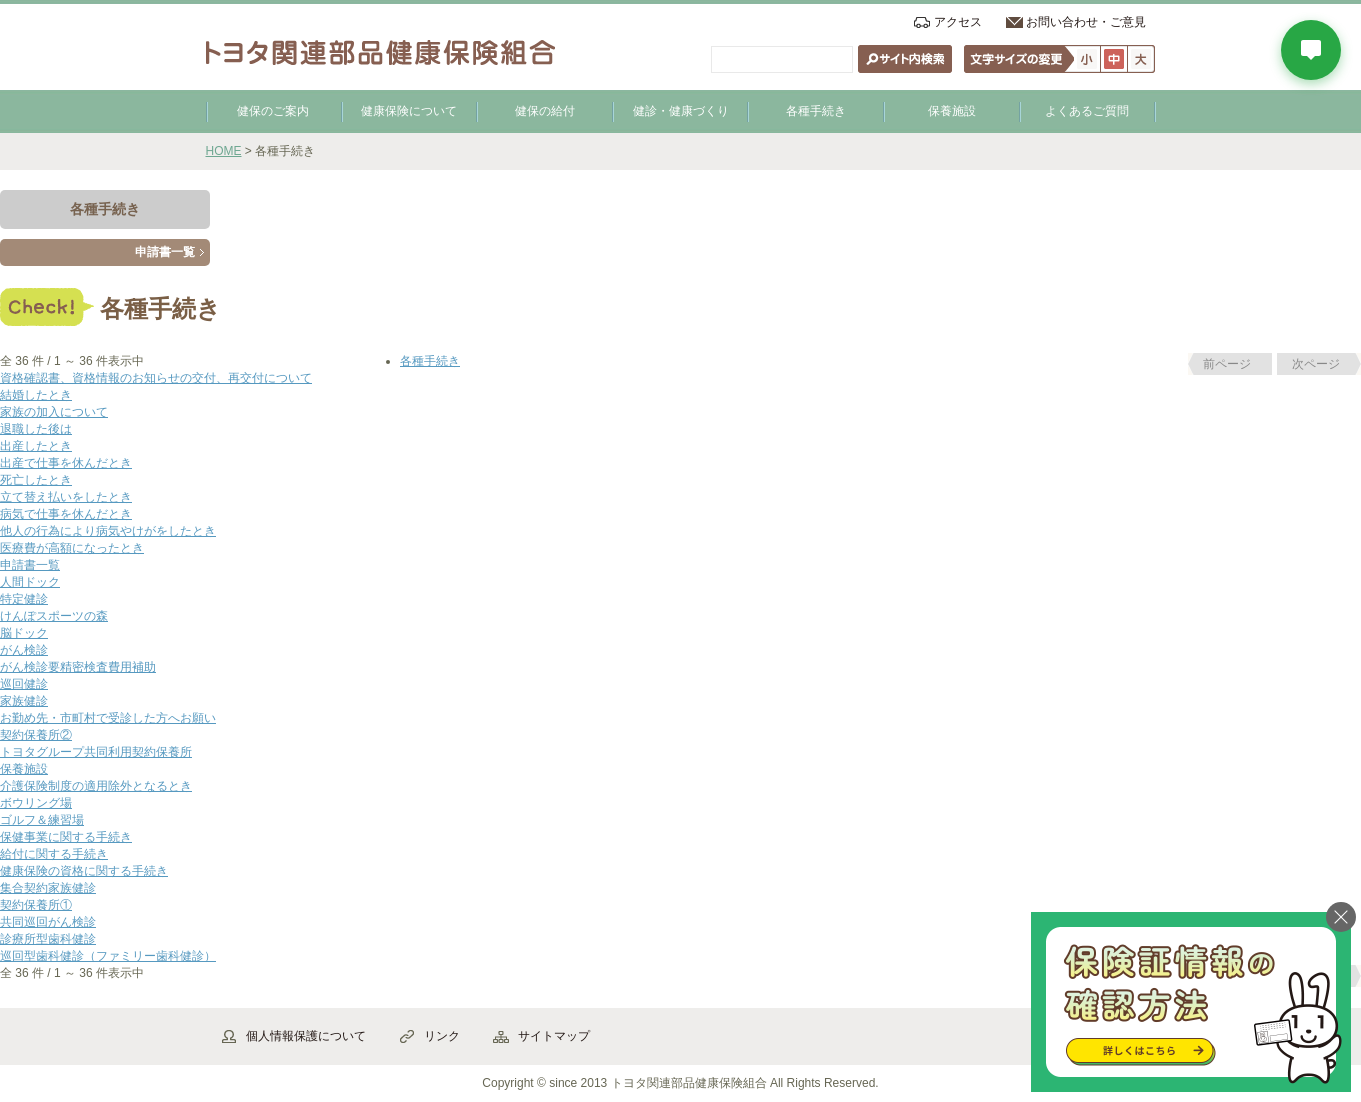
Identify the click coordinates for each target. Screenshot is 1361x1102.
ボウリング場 (36, 803)
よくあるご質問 (1087, 111)
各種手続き (816, 111)
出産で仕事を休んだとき (66, 463)
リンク (442, 1036)
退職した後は (36, 429)
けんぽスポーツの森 (54, 616)
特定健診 (24, 599)
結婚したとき (36, 395)
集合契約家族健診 (48, 888)
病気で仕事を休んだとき (66, 514)
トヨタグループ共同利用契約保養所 (96, 752)
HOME (224, 151)
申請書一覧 (165, 252)
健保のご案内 (273, 111)
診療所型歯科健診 (48, 939)
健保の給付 (545, 111)
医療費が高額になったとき (72, 548)
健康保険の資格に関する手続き (84, 871)
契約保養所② (36, 735)
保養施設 (952, 111)
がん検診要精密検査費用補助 (78, 667)
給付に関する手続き (54, 854)
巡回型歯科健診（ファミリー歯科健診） (108, 956)
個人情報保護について (306, 1036)
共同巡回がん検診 (48, 922)
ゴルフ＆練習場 (42, 820)
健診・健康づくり (681, 111)
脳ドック (24, 633)
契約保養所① (36, 905)
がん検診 (24, 650)
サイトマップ (554, 1036)
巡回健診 (24, 684)
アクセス (958, 22)
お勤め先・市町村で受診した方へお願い (108, 718)
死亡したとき (36, 480)
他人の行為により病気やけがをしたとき (108, 531)
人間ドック (30, 582)
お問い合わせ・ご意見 (1086, 22)
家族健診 (24, 701)
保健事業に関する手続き (66, 837)
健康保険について (409, 111)
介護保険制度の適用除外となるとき (96, 786)
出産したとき (36, 446)
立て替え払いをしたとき (66, 497)
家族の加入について (54, 412)
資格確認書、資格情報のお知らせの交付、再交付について (156, 378)
